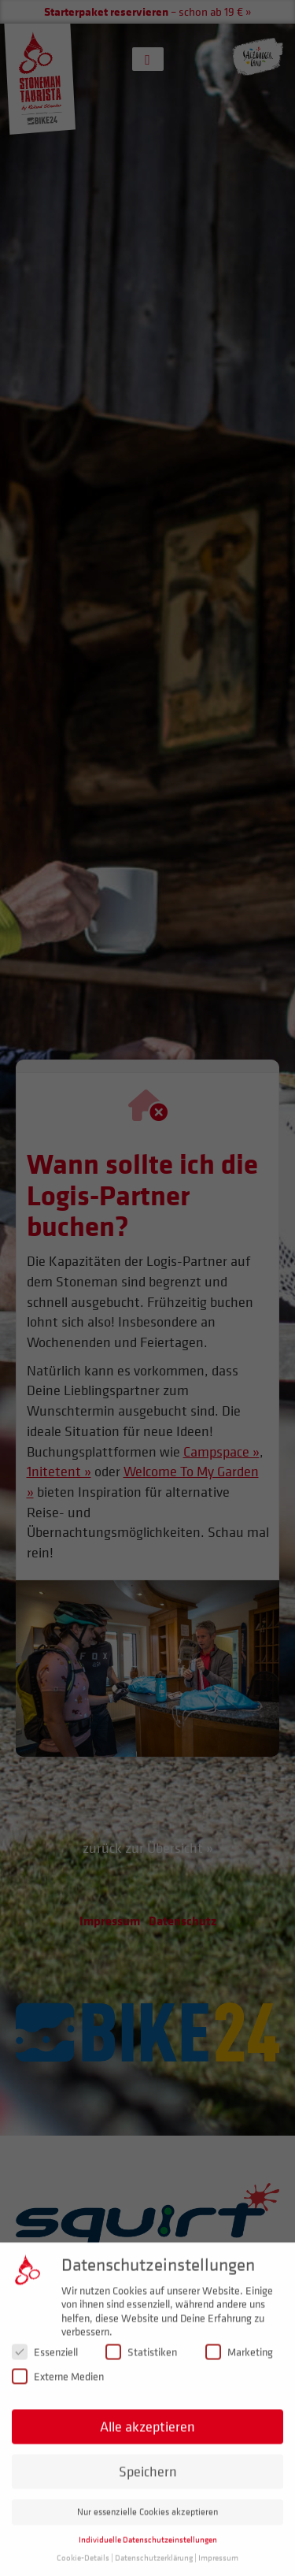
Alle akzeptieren (147, 2435)
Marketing (239, 2360)
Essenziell (45, 2360)
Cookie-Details (83, 2567)
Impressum (218, 2567)
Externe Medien (58, 2385)
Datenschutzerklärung (154, 2567)
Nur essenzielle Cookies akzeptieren (147, 2521)
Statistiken (141, 2360)
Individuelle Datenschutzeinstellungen (148, 2549)
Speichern (148, 2480)
